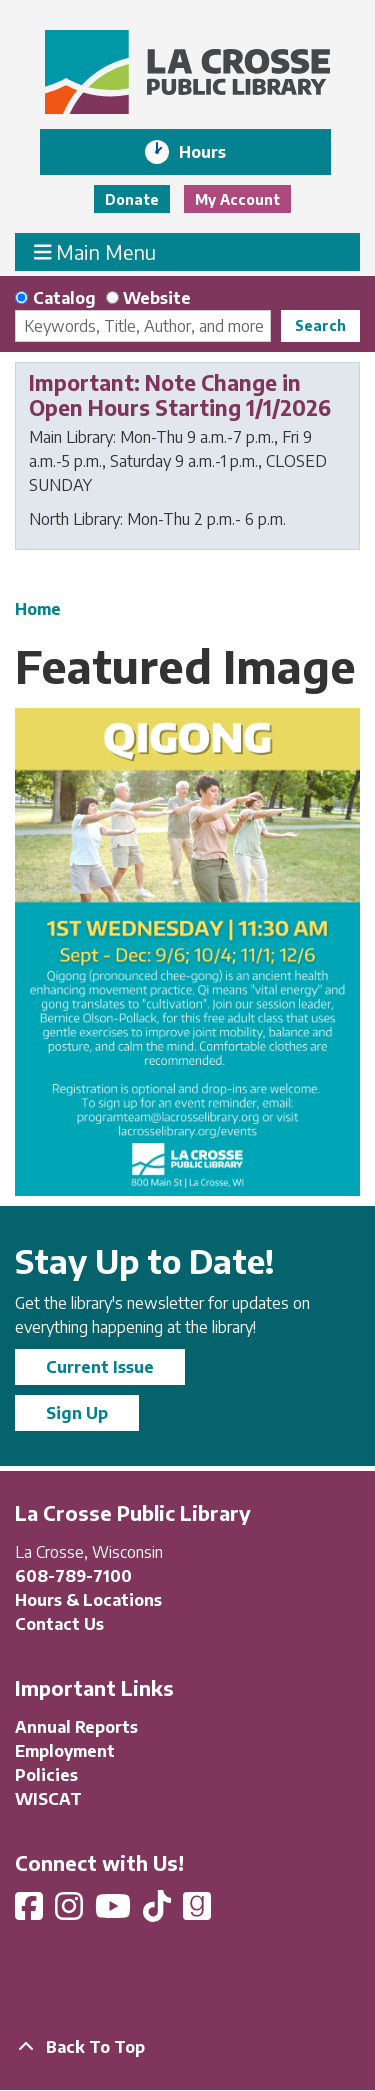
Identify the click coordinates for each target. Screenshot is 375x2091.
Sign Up (77, 1413)
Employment (65, 1751)
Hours (216, 152)
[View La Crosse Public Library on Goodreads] (197, 1912)
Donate (132, 199)
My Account (237, 199)
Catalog (64, 298)
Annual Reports (76, 1727)
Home (38, 609)
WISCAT (48, 1799)
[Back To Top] (187, 2047)
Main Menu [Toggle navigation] (95, 251)
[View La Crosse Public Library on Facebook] (31, 1912)
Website (157, 298)
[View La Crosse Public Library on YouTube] (115, 1912)
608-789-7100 (73, 1576)
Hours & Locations (88, 1600)
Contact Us (59, 1624)
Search (320, 325)
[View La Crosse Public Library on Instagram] (71, 1912)
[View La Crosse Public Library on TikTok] (159, 1912)
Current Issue (100, 1367)
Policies (46, 1775)
